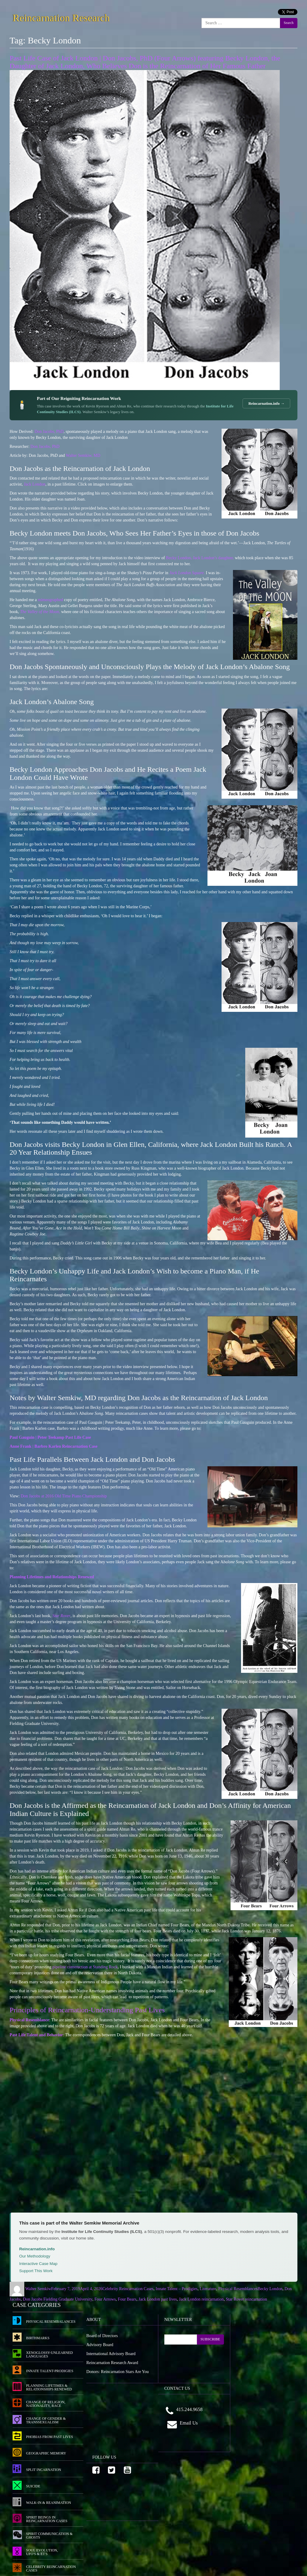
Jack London (34, 484)
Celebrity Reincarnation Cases (128, 2289)
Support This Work (35, 2271)
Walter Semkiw (38, 2289)
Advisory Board (99, 2344)
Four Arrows (105, 2299)
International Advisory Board (111, 2353)
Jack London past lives (158, 2299)
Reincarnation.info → (266, 403)
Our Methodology (34, 2256)
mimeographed (50, 600)
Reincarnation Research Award (112, 2362)
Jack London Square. (187, 573)
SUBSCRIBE (210, 2339)
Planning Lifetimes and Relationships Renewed (52, 1577)
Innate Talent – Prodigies (177, 2289)
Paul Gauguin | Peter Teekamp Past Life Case (50, 1437)
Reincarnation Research (61, 16)
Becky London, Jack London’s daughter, (200, 558)
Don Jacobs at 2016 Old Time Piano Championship (64, 1496)
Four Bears (127, 2299)
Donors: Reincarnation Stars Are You (117, 2371)
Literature (208, 2289)
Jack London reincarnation (201, 2299)
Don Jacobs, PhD (49, 431)
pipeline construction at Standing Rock (85, 1967)
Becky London (270, 2289)
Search (289, 23)
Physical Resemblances (238, 2289)
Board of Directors (102, 2336)
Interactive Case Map (38, 2263)
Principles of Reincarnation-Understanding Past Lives (87, 2010)
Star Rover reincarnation (246, 2299)
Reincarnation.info (37, 2249)
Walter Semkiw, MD (83, 455)
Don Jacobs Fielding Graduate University (57, 2299)
